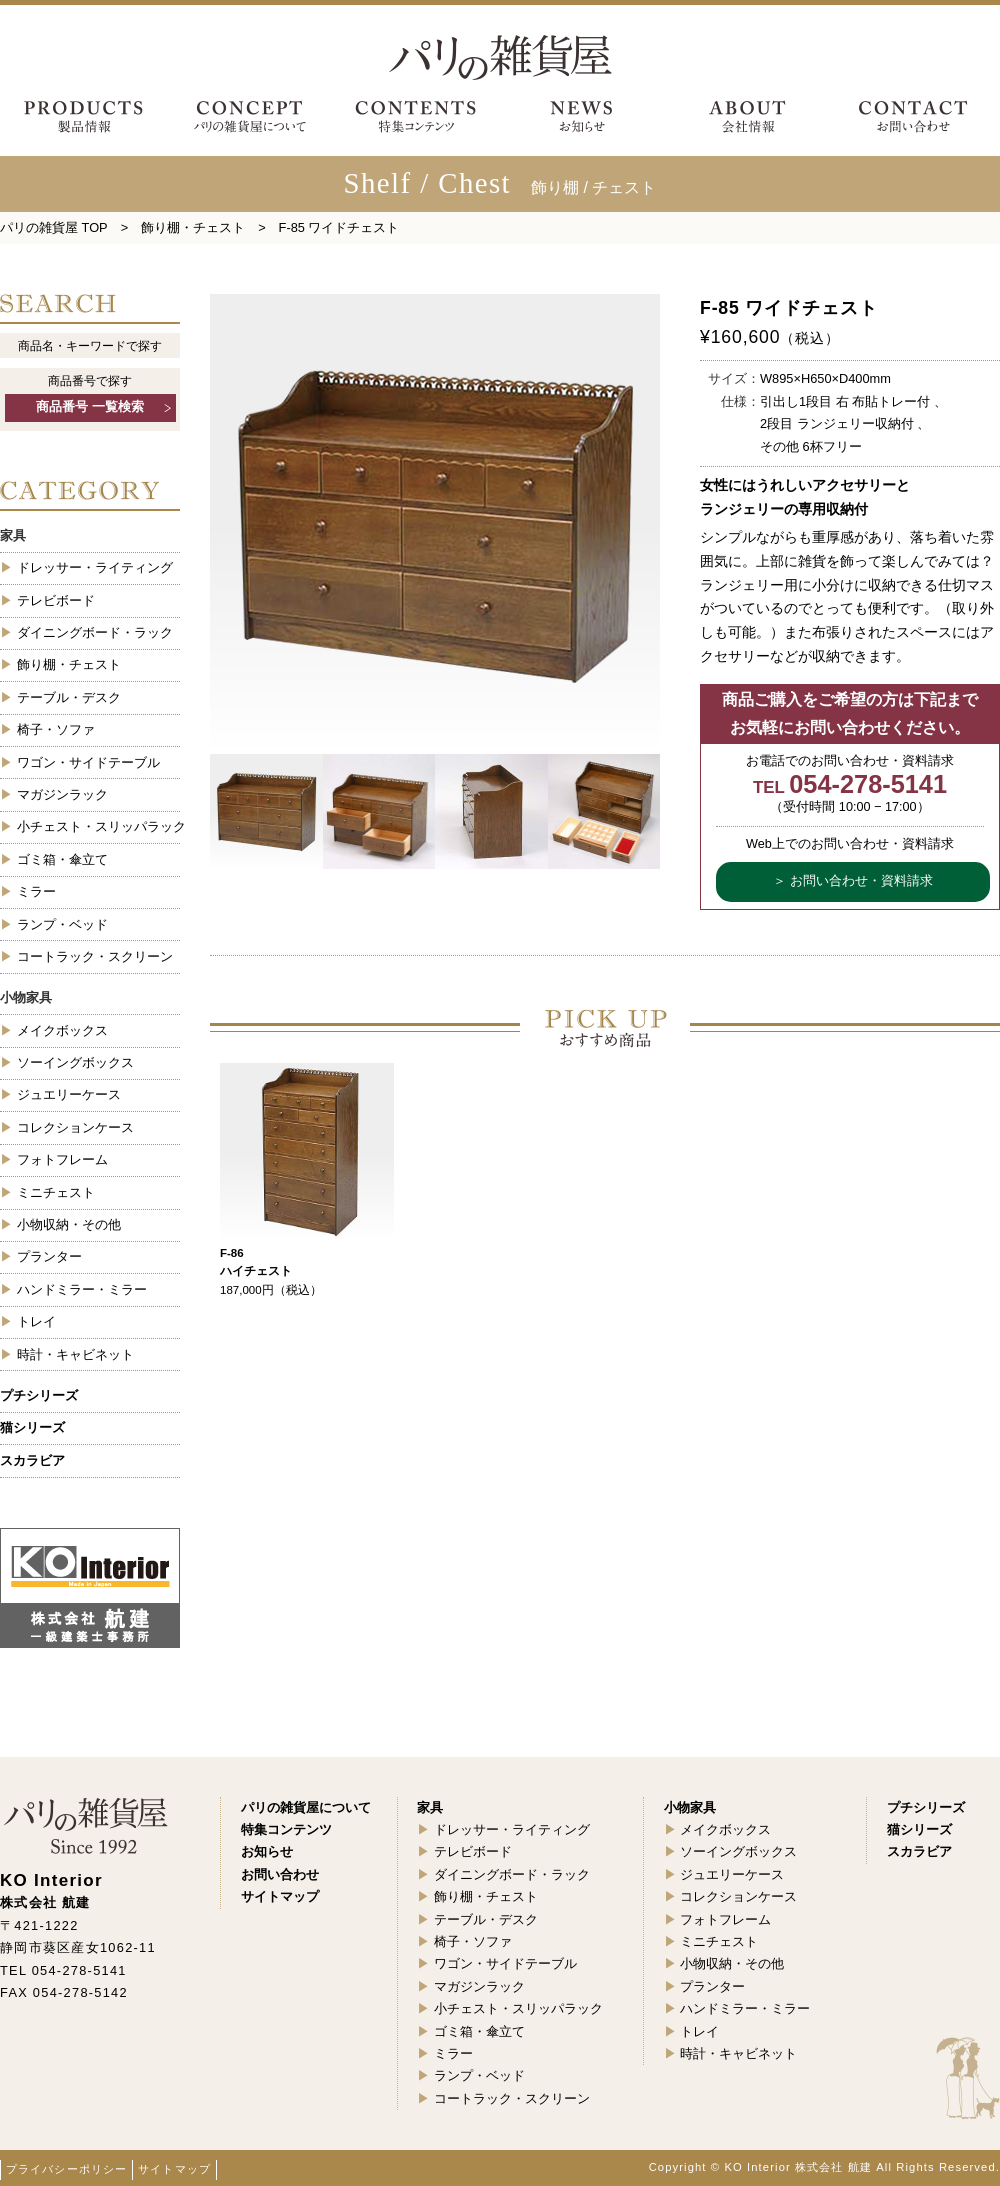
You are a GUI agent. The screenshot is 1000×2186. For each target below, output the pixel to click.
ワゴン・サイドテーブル (88, 762)
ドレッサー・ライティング (95, 567)
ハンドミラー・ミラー (82, 1289)
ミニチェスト (56, 1192)
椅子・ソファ (56, 729)
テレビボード (56, 600)
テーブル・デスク (69, 697)
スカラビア (32, 1460)
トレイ (36, 1321)
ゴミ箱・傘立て (62, 859)
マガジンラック (62, 794)
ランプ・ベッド (62, 924)
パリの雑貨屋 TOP (54, 227)
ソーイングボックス (75, 1062)
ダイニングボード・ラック (95, 632)
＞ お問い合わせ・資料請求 (853, 881)
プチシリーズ (39, 1395)
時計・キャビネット (75, 1354)
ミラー (36, 891)
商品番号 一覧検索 (90, 407)
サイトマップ (174, 2169)
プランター (49, 1256)
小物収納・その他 (69, 1224)
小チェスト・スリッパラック (98, 826)
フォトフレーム (62, 1159)
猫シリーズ (32, 1427)
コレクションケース (75, 1127)
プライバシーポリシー (66, 2169)
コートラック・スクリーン (95, 956)
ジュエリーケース (69, 1094)
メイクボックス (62, 1030)
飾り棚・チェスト (193, 227)
